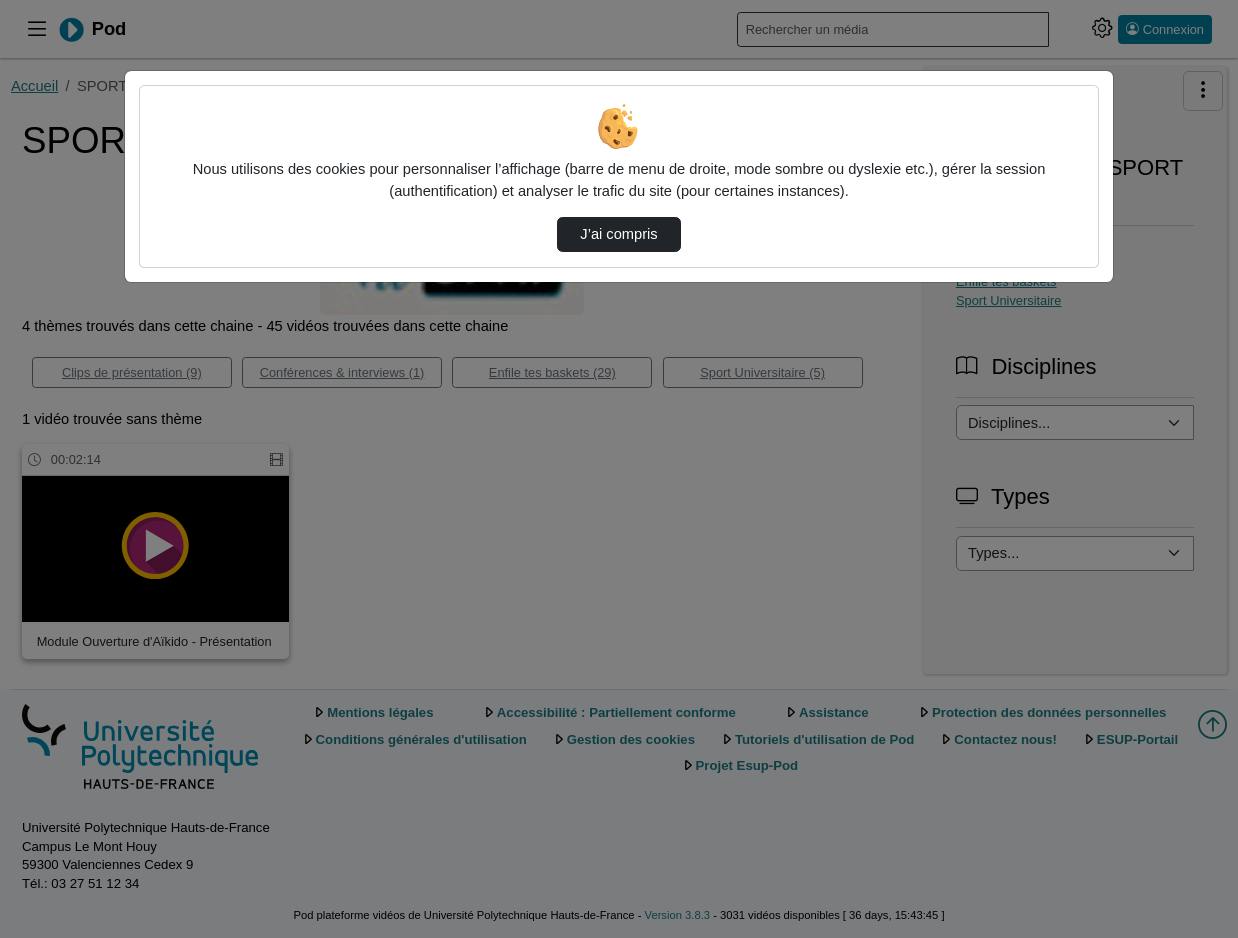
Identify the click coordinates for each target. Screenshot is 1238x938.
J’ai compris (618, 234)
